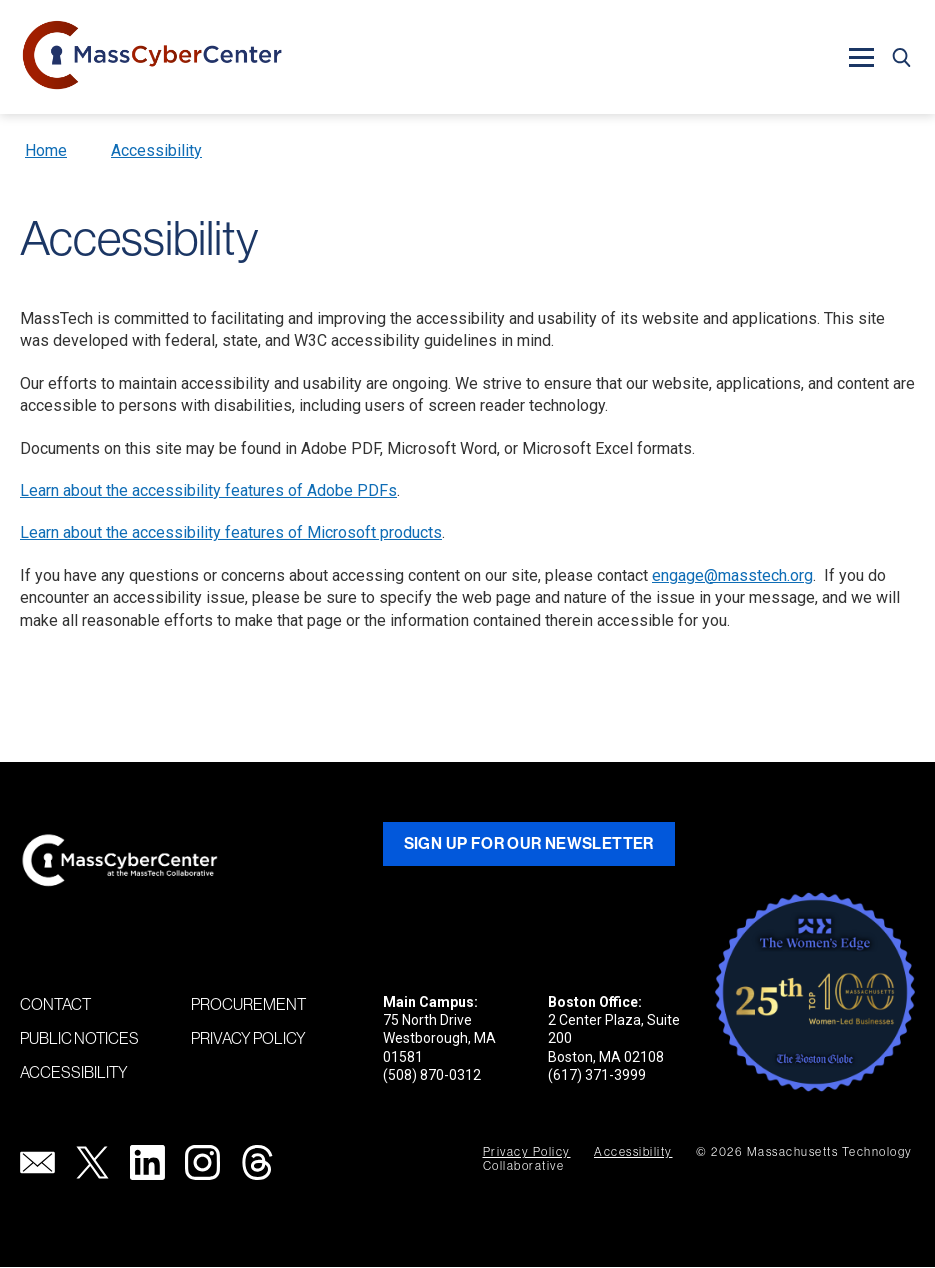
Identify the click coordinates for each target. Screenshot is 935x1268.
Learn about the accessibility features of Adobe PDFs (208, 490)
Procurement (248, 1004)
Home (46, 150)
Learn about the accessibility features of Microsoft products (231, 532)
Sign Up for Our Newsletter (529, 843)
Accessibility (156, 150)
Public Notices (79, 1038)
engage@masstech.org (732, 575)
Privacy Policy (248, 1038)
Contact (55, 1004)
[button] (861, 57)
